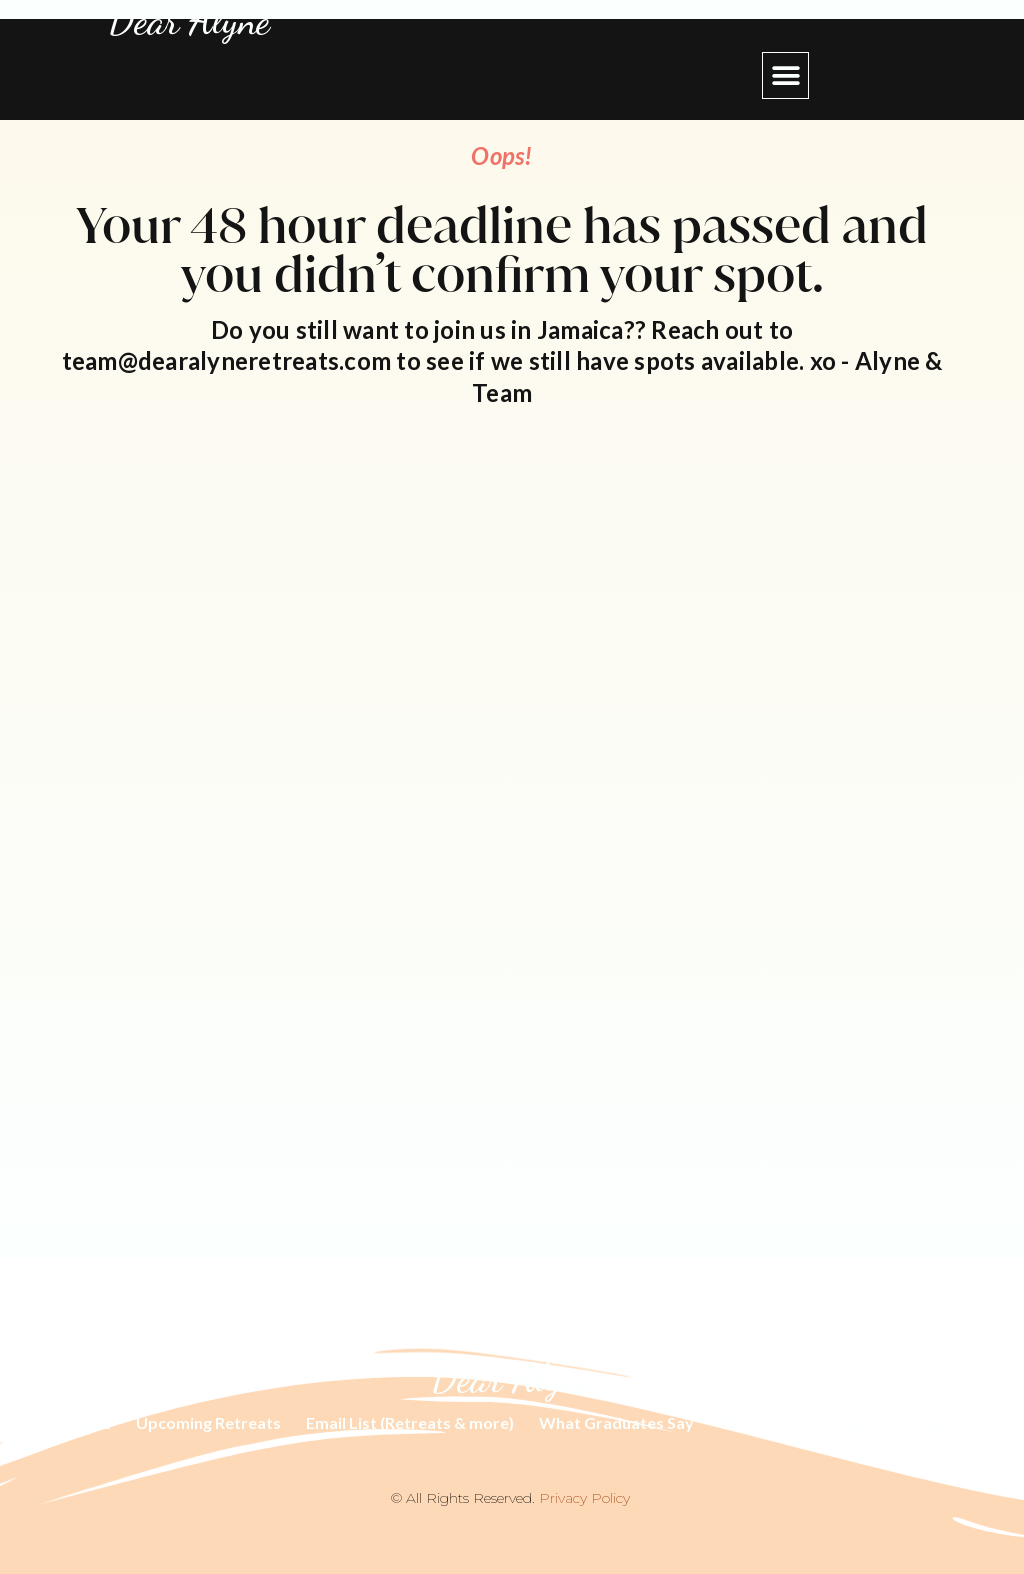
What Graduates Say (616, 1422)
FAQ (855, 1422)
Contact (927, 1422)
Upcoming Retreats (208, 1422)
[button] (785, 75)
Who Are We (766, 1422)
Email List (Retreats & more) (410, 1422)
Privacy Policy (584, 1498)
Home (88, 1422)
